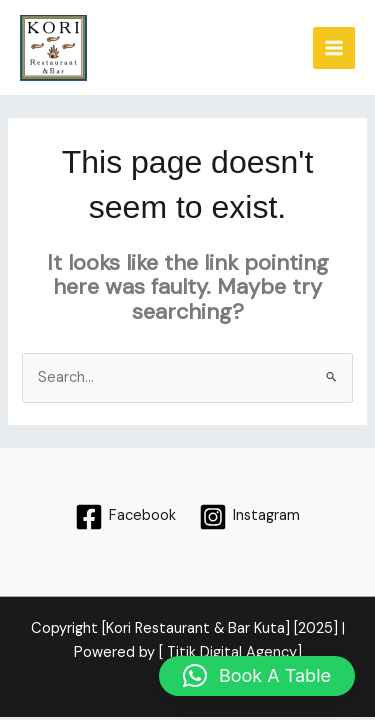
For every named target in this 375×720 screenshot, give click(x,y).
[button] (257, 676)
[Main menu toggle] (334, 48)
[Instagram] (250, 517)
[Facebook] (125, 517)
